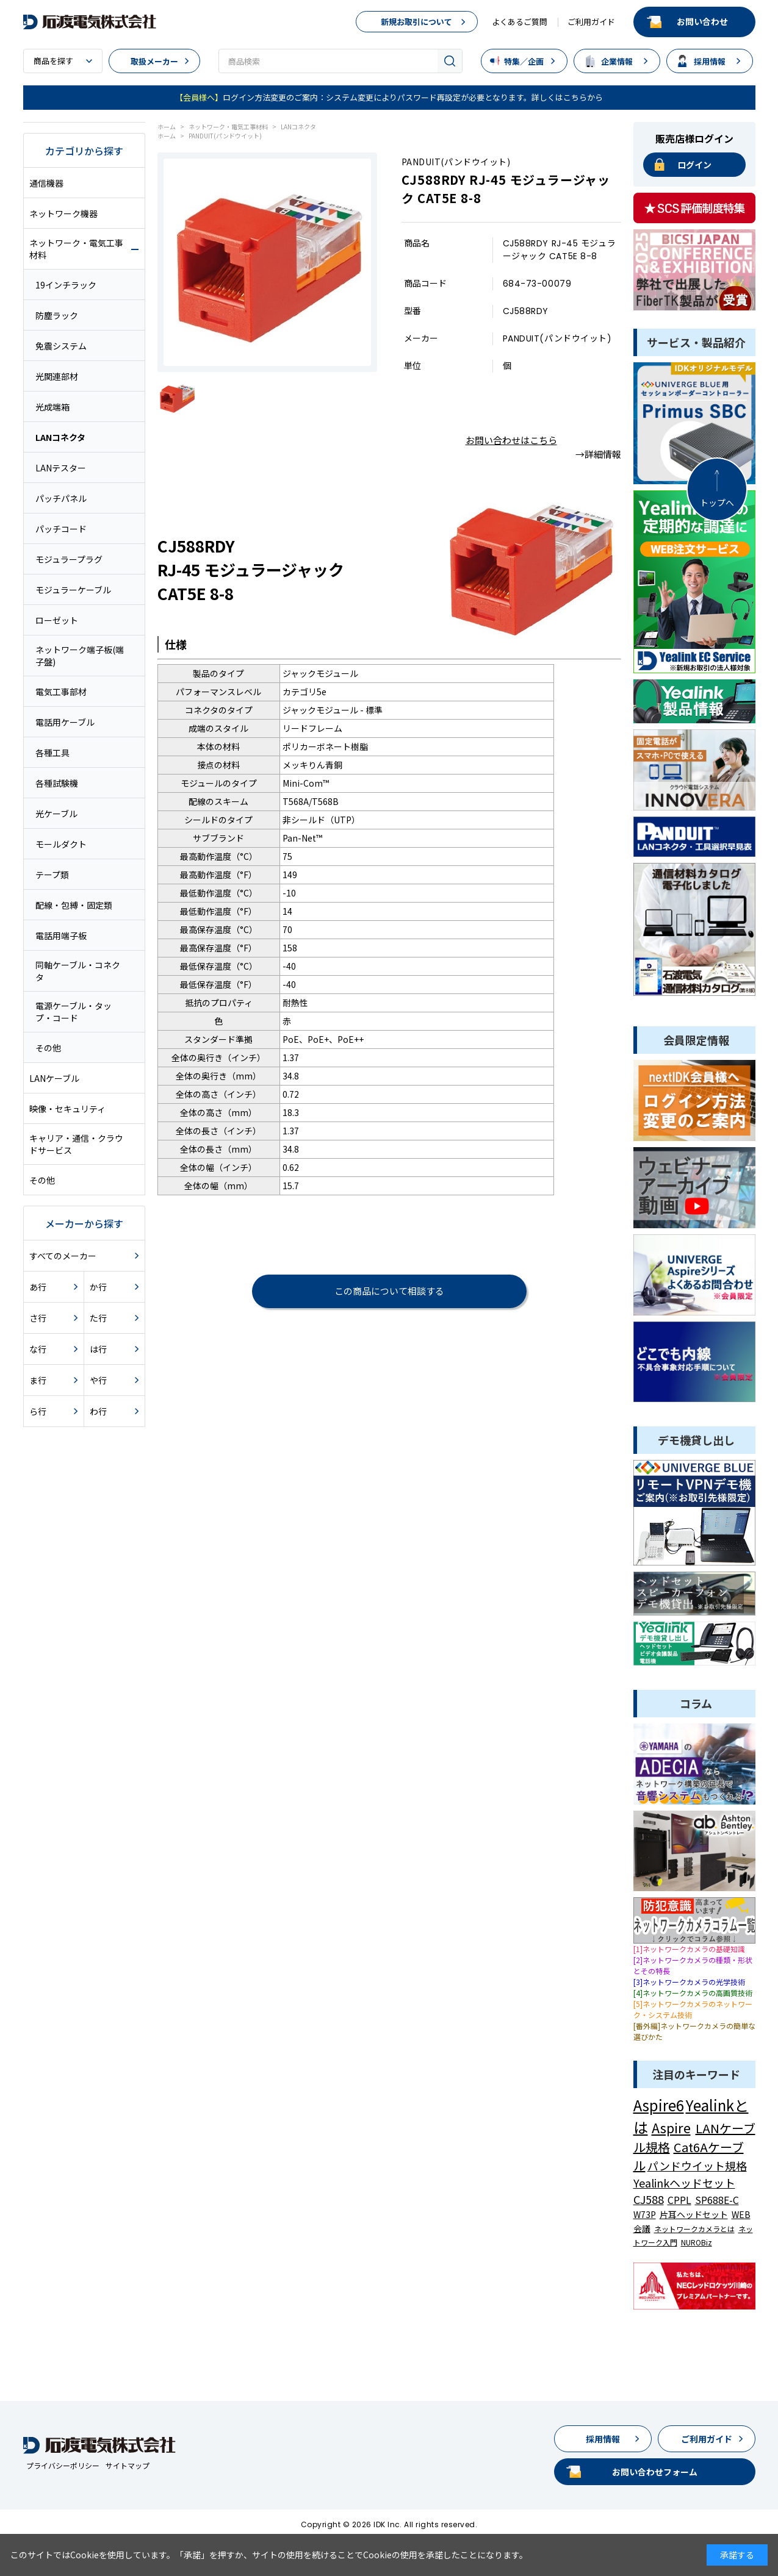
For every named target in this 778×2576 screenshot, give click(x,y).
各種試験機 (56, 783)
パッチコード (61, 529)
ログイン (694, 165)
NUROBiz (696, 2242)
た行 (98, 1318)
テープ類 (52, 874)
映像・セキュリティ (67, 1109)
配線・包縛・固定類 (73, 905)
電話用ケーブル (65, 722)
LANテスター (60, 468)
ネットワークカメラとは (694, 2229)
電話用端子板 (61, 935)
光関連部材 (56, 376)
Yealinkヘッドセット (684, 2183)
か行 (98, 1287)
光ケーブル (56, 813)
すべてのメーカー (62, 1256)
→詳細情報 (598, 454)
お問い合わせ (702, 21)
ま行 (37, 1380)
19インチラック (65, 285)
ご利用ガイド (591, 21)
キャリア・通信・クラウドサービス (76, 1144)
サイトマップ (127, 2465)
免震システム (61, 346)
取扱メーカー (154, 61)
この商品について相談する (389, 1290)
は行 (98, 1349)
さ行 (37, 1318)
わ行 (98, 1411)
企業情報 (617, 61)
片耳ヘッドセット (694, 2214)
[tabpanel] (267, 262)
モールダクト (61, 844)
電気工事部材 (61, 691)
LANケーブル (54, 1078)
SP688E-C (717, 2199)
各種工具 (52, 752)
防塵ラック (56, 315)
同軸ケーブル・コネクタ (77, 971)
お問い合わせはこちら (511, 440)
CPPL (679, 2199)
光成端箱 (52, 407)
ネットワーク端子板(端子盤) (79, 655)
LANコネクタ (60, 437)
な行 (37, 1349)
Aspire (671, 2127)
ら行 (37, 1411)
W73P (644, 2214)
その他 (48, 1048)
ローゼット (56, 620)
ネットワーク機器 (63, 213)
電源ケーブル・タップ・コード (73, 1012)
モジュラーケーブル (73, 590)
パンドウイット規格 (697, 2166)
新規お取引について (416, 21)
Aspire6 (658, 2105)
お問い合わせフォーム (654, 2472)
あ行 (37, 1287)
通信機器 (46, 183)
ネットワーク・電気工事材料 (76, 249)
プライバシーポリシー (62, 2465)
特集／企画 (524, 61)
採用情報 (710, 61)
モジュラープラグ (69, 559)
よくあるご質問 (519, 21)
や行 (98, 1380)
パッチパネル (61, 498)
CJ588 (648, 2199)
